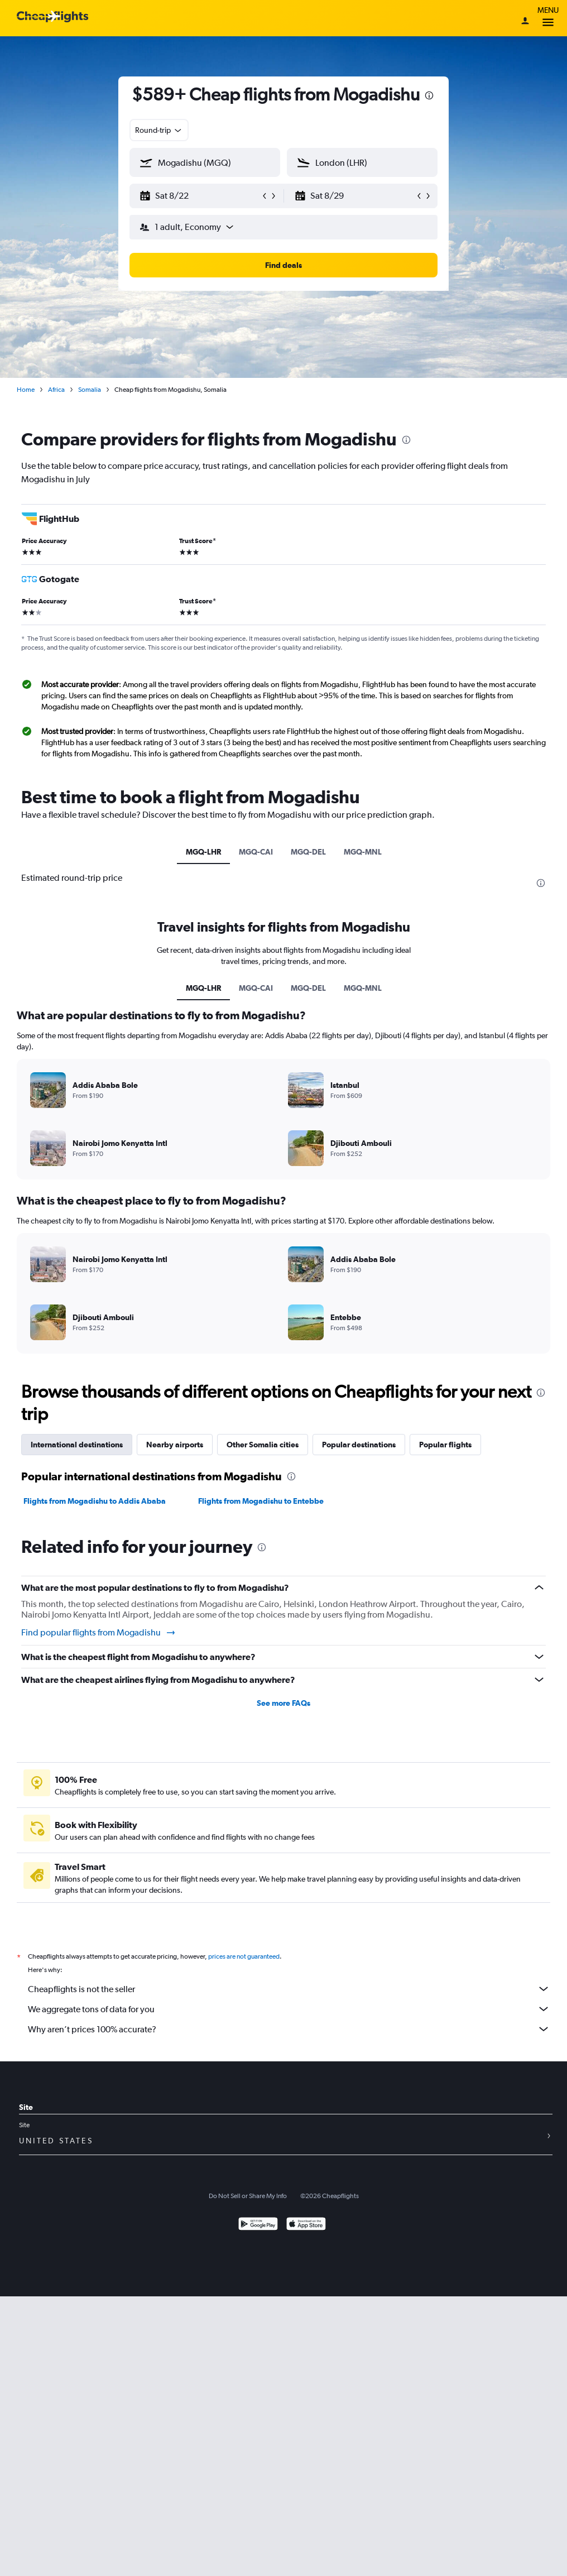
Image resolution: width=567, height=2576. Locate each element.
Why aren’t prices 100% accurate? (289, 2029)
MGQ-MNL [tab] (363, 851)
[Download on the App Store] (306, 2225)
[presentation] (429, 95)
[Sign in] (525, 22)
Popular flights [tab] (445, 1444)
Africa (56, 390)
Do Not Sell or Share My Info (248, 2196)
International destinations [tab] (77, 1444)
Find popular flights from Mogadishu (98, 1632)
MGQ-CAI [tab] (256, 851)
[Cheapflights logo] (52, 17)
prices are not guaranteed (244, 1956)
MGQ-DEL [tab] (308, 851)
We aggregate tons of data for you (289, 2009)
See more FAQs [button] (283, 1703)
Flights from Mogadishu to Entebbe (261, 1500)
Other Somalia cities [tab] (263, 1444)
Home (26, 390)
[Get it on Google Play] (258, 2225)
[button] (200, 196)
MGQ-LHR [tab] (203, 851)
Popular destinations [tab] (359, 1444)
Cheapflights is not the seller (289, 1988)
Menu (548, 18)
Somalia (89, 390)
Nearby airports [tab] (174, 1444)
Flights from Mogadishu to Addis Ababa (94, 1500)
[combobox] (159, 130)
